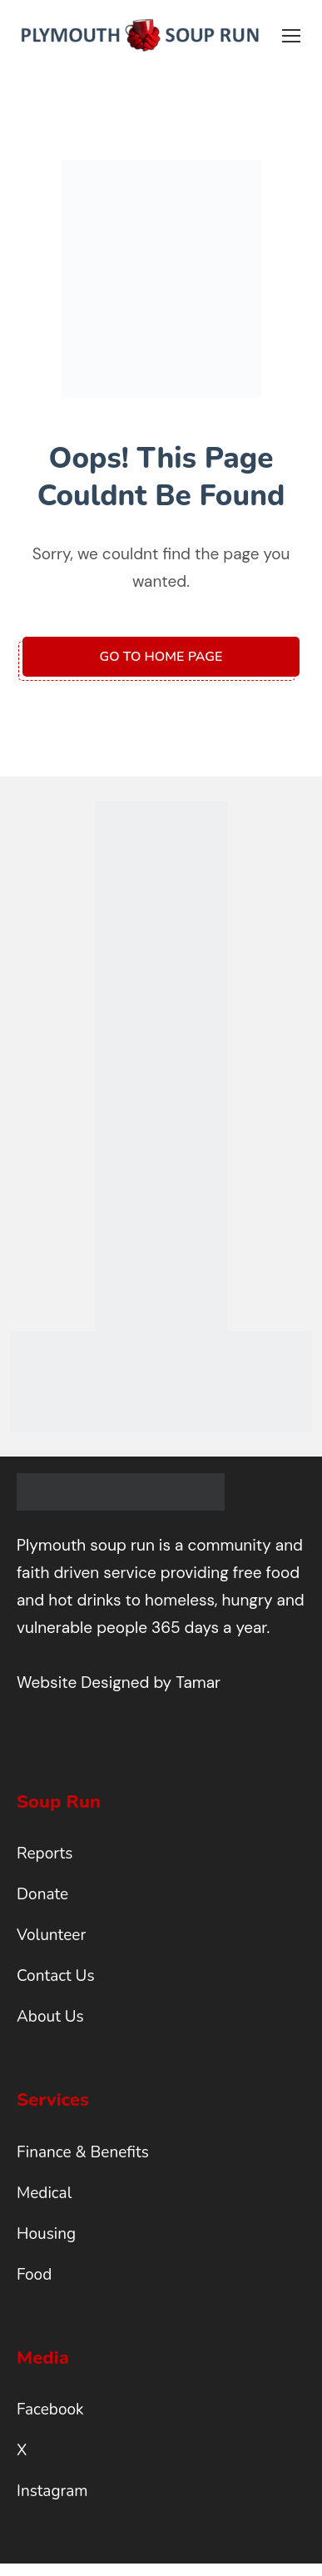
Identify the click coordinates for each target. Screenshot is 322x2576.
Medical (44, 2193)
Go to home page (161, 657)
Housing (46, 2234)
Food (34, 2275)
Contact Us (56, 1976)
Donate (42, 1894)
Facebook (50, 2409)
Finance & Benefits (83, 2152)
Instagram (52, 2491)
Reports (44, 1853)
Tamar (198, 1682)
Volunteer (51, 1935)
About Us (50, 2017)
